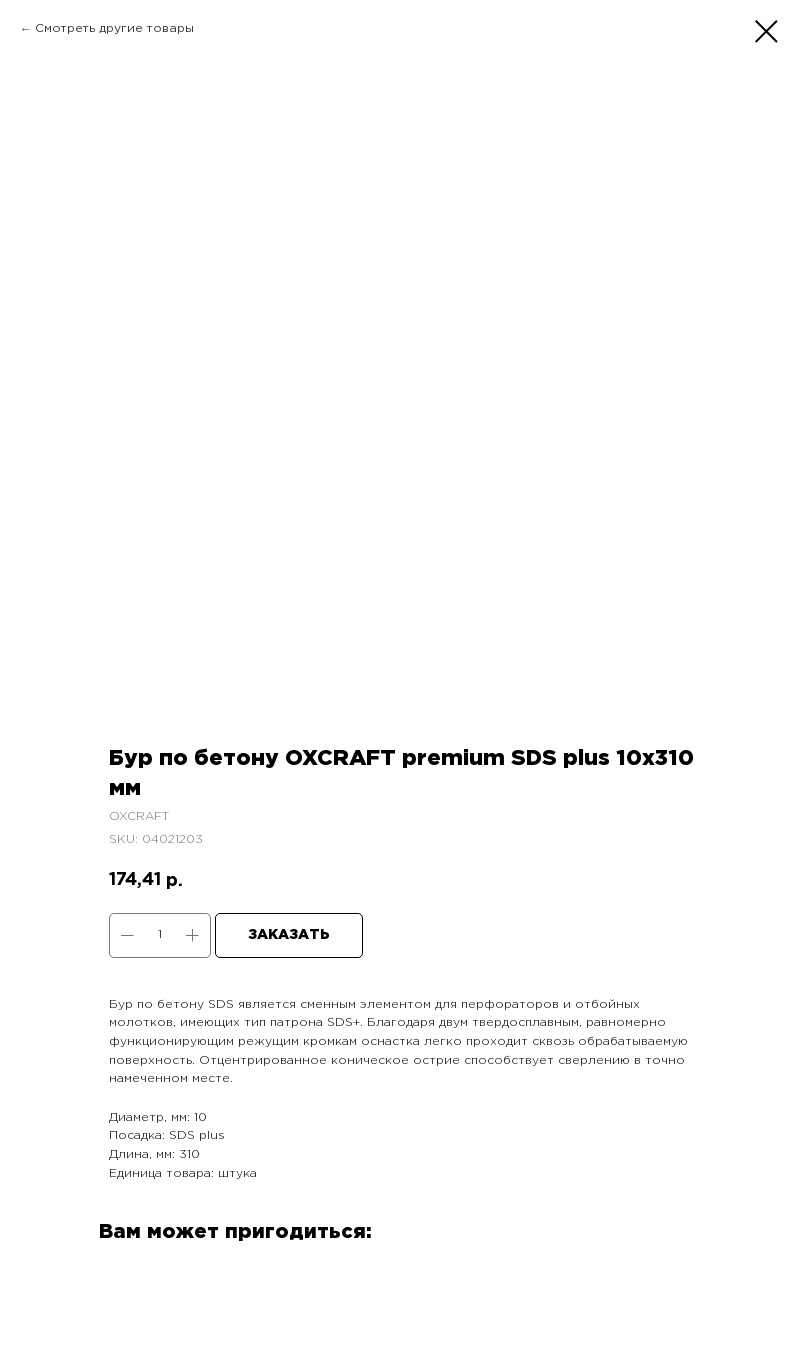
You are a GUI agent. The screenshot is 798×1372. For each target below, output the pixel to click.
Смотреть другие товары (114, 28)
